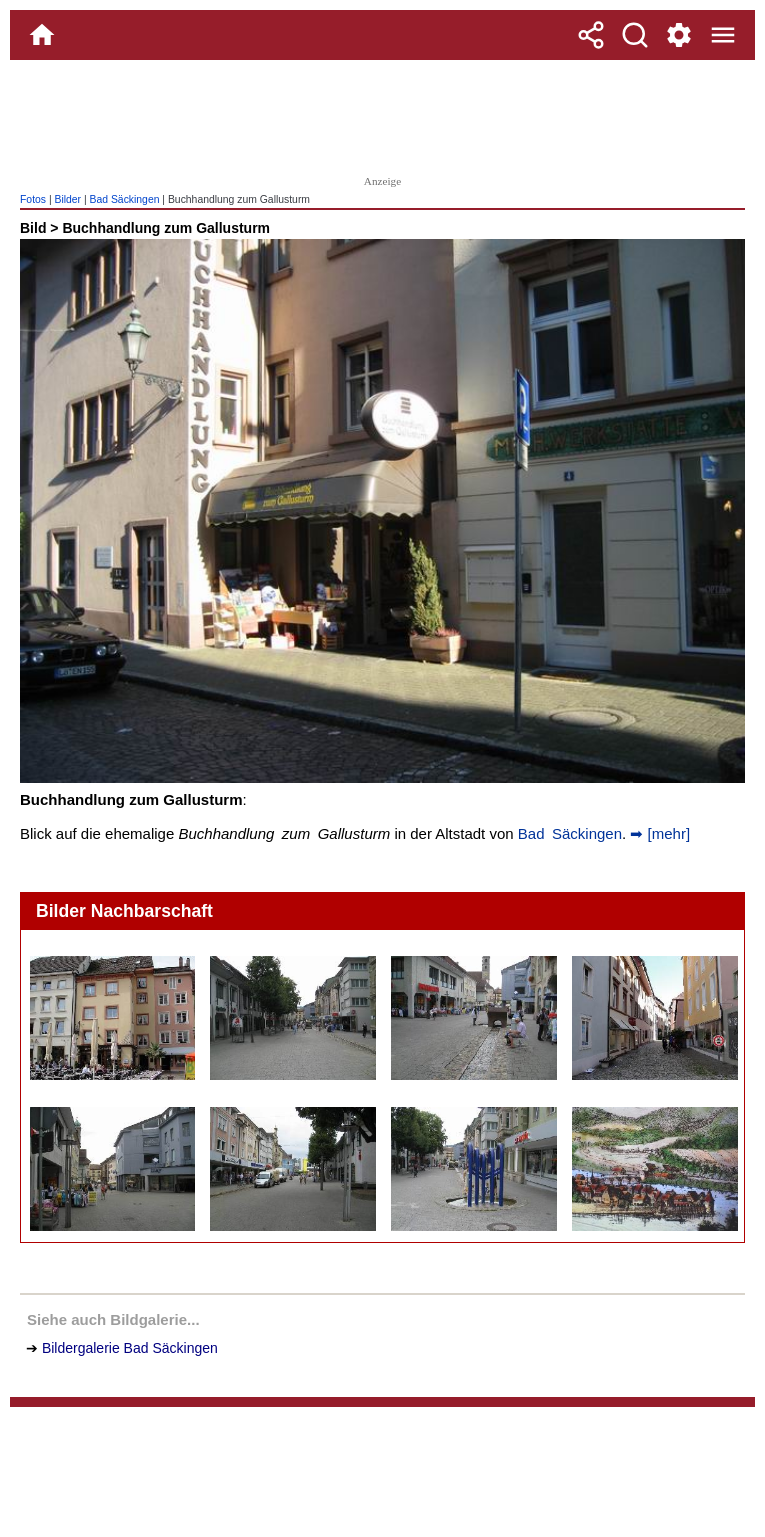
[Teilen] (591, 35)
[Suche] (635, 35)
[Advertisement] (383, 115)
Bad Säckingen (125, 199)
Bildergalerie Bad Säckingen (130, 1348)
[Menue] (723, 35)
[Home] (42, 35)
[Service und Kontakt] (679, 35)
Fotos (33, 199)
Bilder (67, 199)
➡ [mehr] (658, 833)
